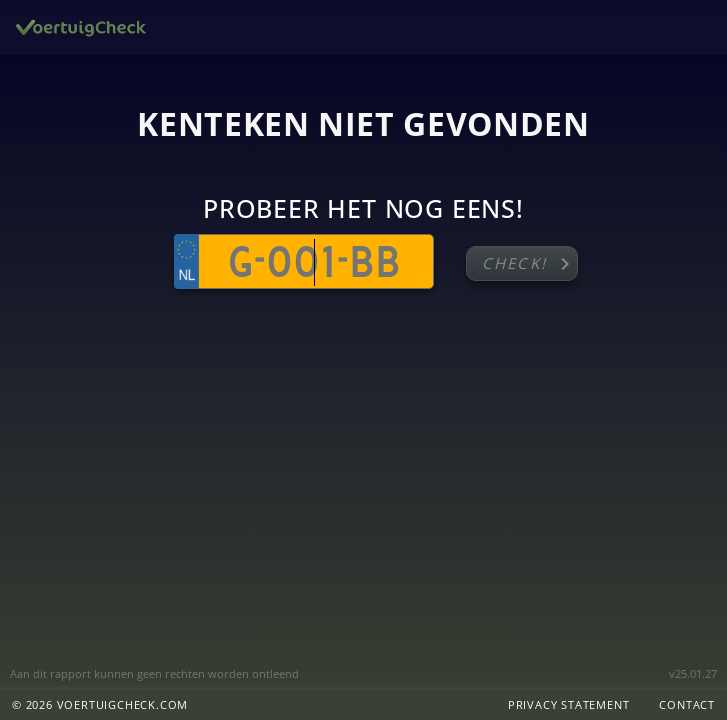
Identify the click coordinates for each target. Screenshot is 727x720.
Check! (530, 264)
